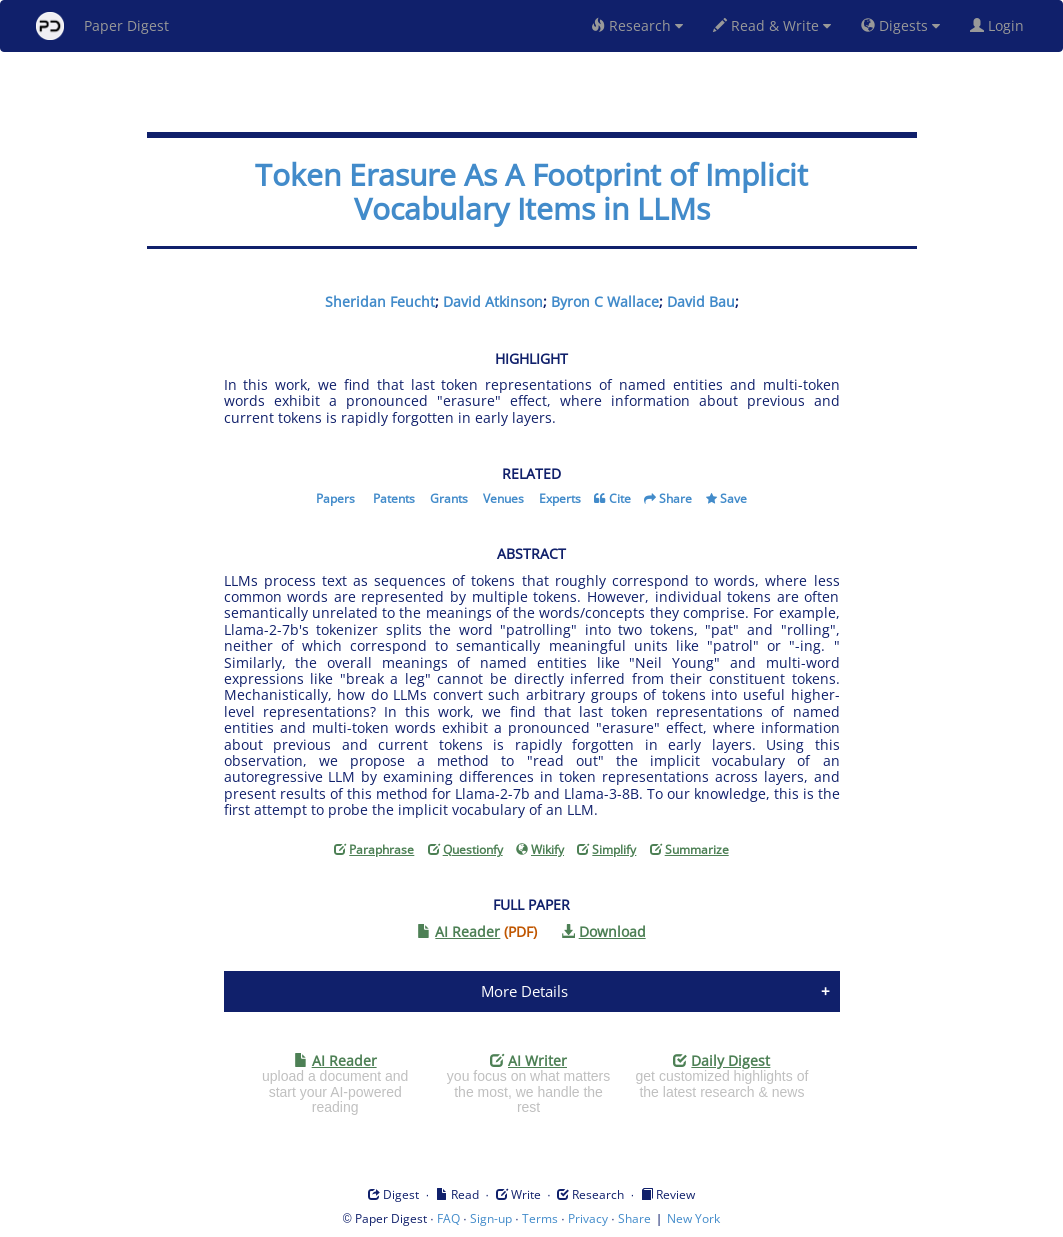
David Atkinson (493, 301)
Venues (503, 498)
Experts (560, 498)
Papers (335, 498)
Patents (394, 498)
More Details (524, 991)
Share (675, 498)
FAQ (448, 1218)
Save (733, 498)
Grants (449, 498)
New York (693, 1218)
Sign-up (491, 1218)
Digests (900, 25)
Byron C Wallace (605, 301)
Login (1001, 25)
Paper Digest (102, 26)
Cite (620, 498)
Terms (540, 1218)
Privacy (588, 1218)
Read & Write (772, 25)
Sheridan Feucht (380, 301)
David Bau (701, 301)
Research (637, 25)
